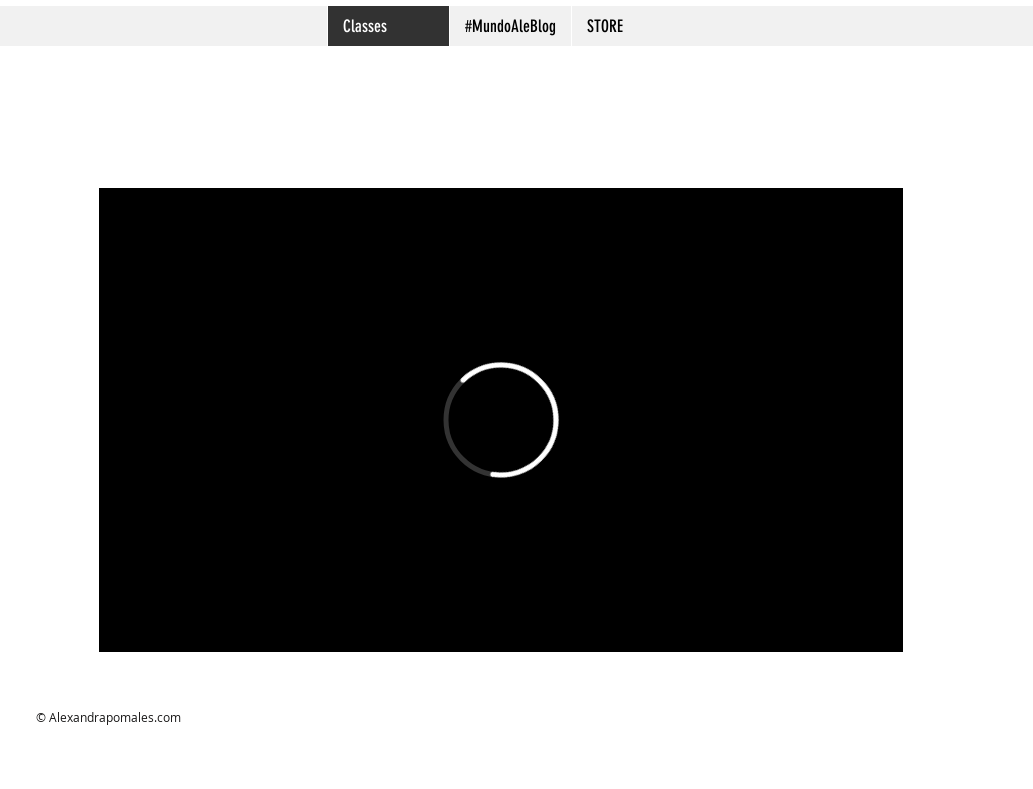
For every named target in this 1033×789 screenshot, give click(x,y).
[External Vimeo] (501, 420)
